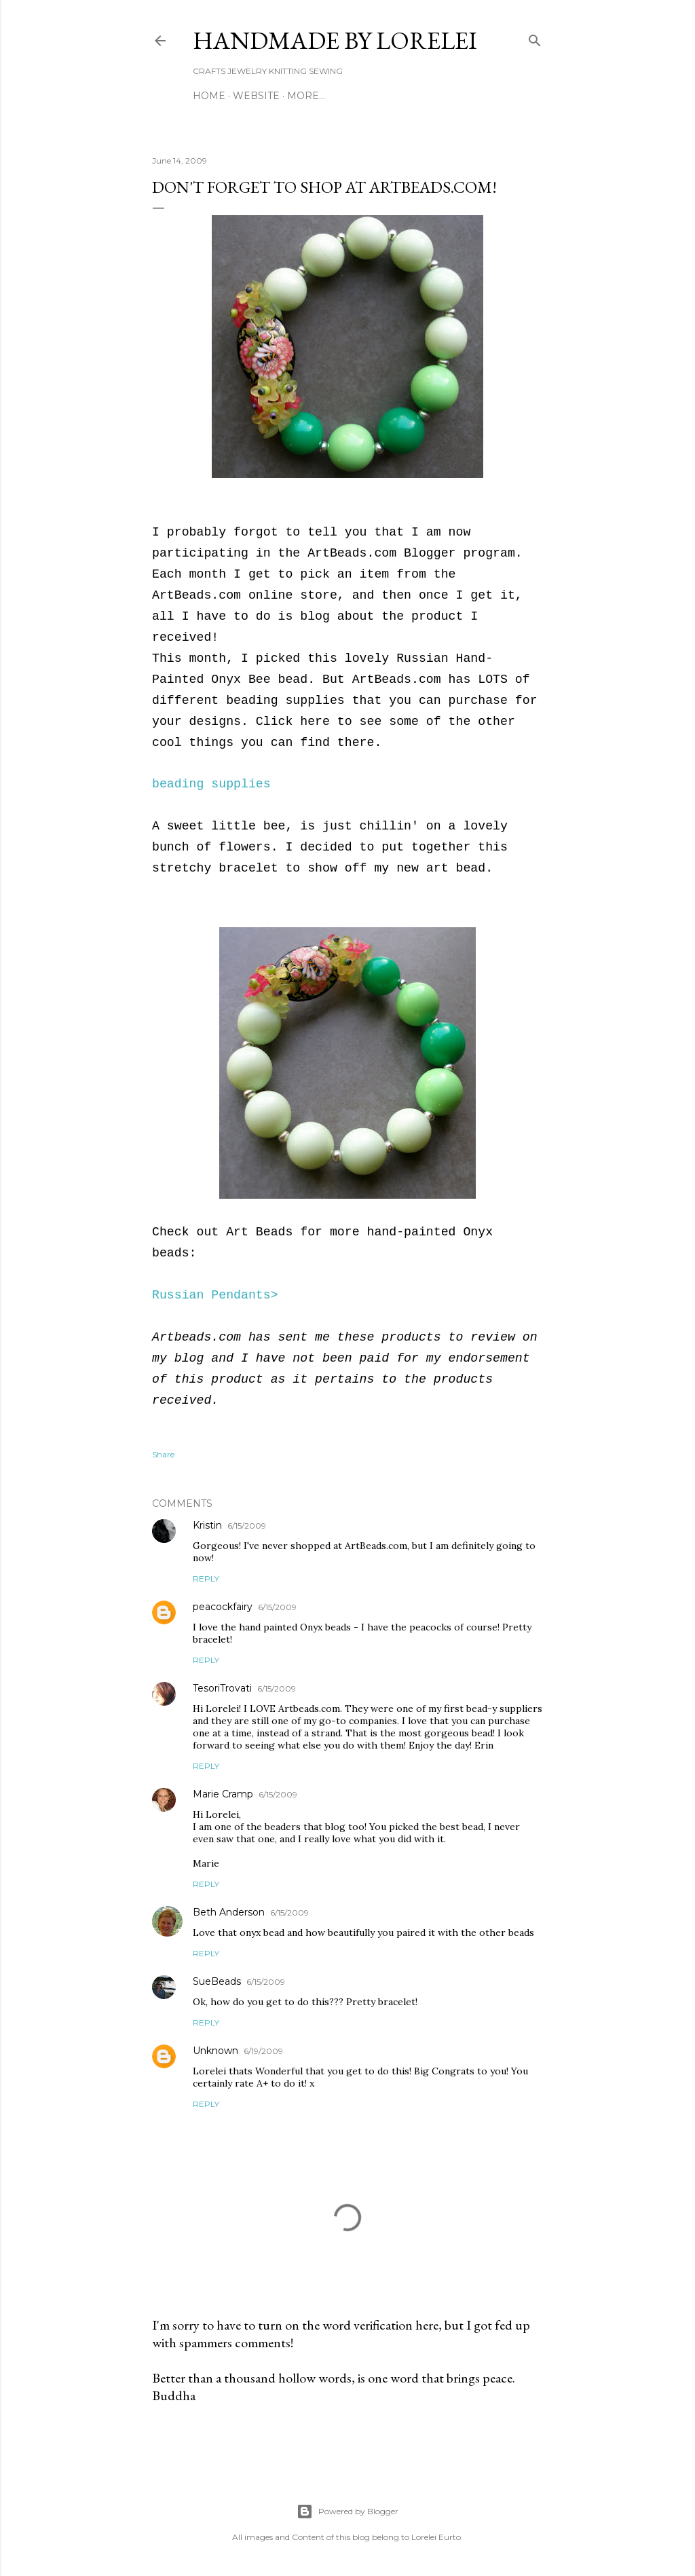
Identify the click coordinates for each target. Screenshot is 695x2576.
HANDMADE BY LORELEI (335, 40)
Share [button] (163, 1454)
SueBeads (217, 1981)
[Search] (535, 37)
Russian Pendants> (215, 1295)
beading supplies (211, 784)
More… (306, 96)
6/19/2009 (263, 2051)
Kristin (207, 1525)
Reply (206, 1578)
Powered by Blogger (347, 2511)
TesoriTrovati (222, 1688)
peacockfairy (222, 1607)
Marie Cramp (223, 1794)
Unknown (215, 2051)
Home (209, 96)
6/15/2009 (246, 1525)
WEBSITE (256, 96)
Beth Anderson (229, 1912)
